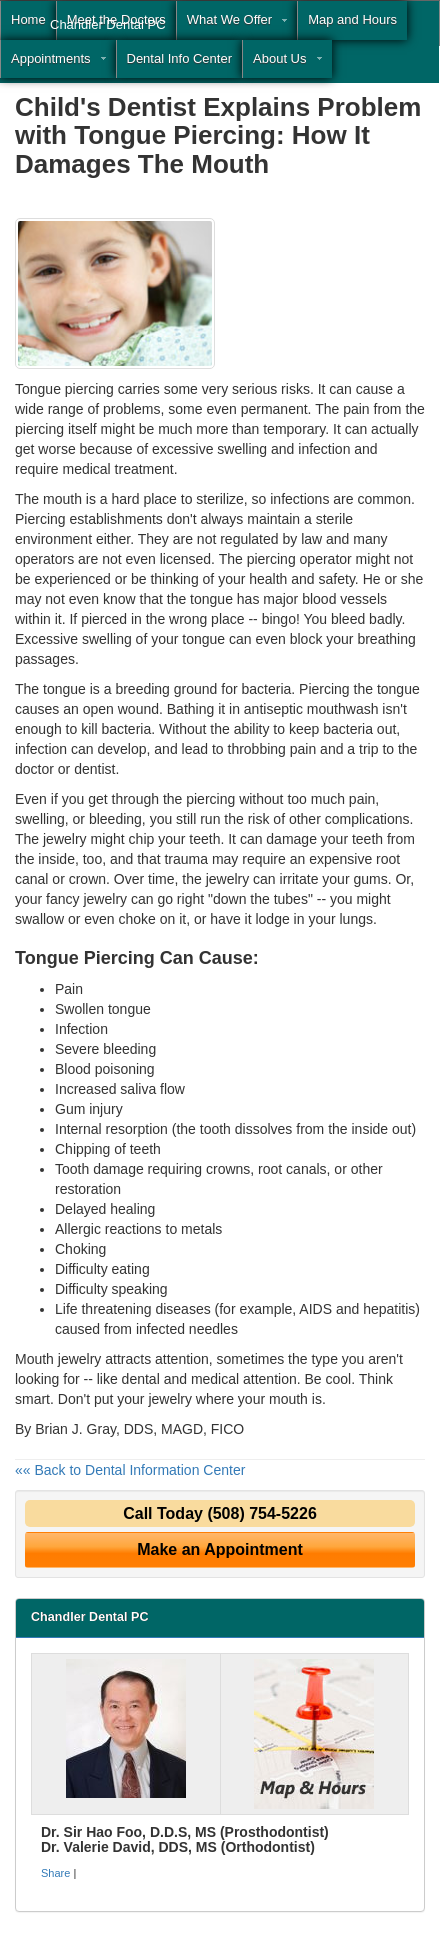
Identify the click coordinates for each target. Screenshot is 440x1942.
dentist (94, 769)
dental (141, 1379)
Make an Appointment (220, 1549)
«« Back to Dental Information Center (130, 1470)
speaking (140, 1289)
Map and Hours (352, 19)
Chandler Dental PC (108, 24)
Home (28, 19)
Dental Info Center (180, 58)
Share (55, 1873)
